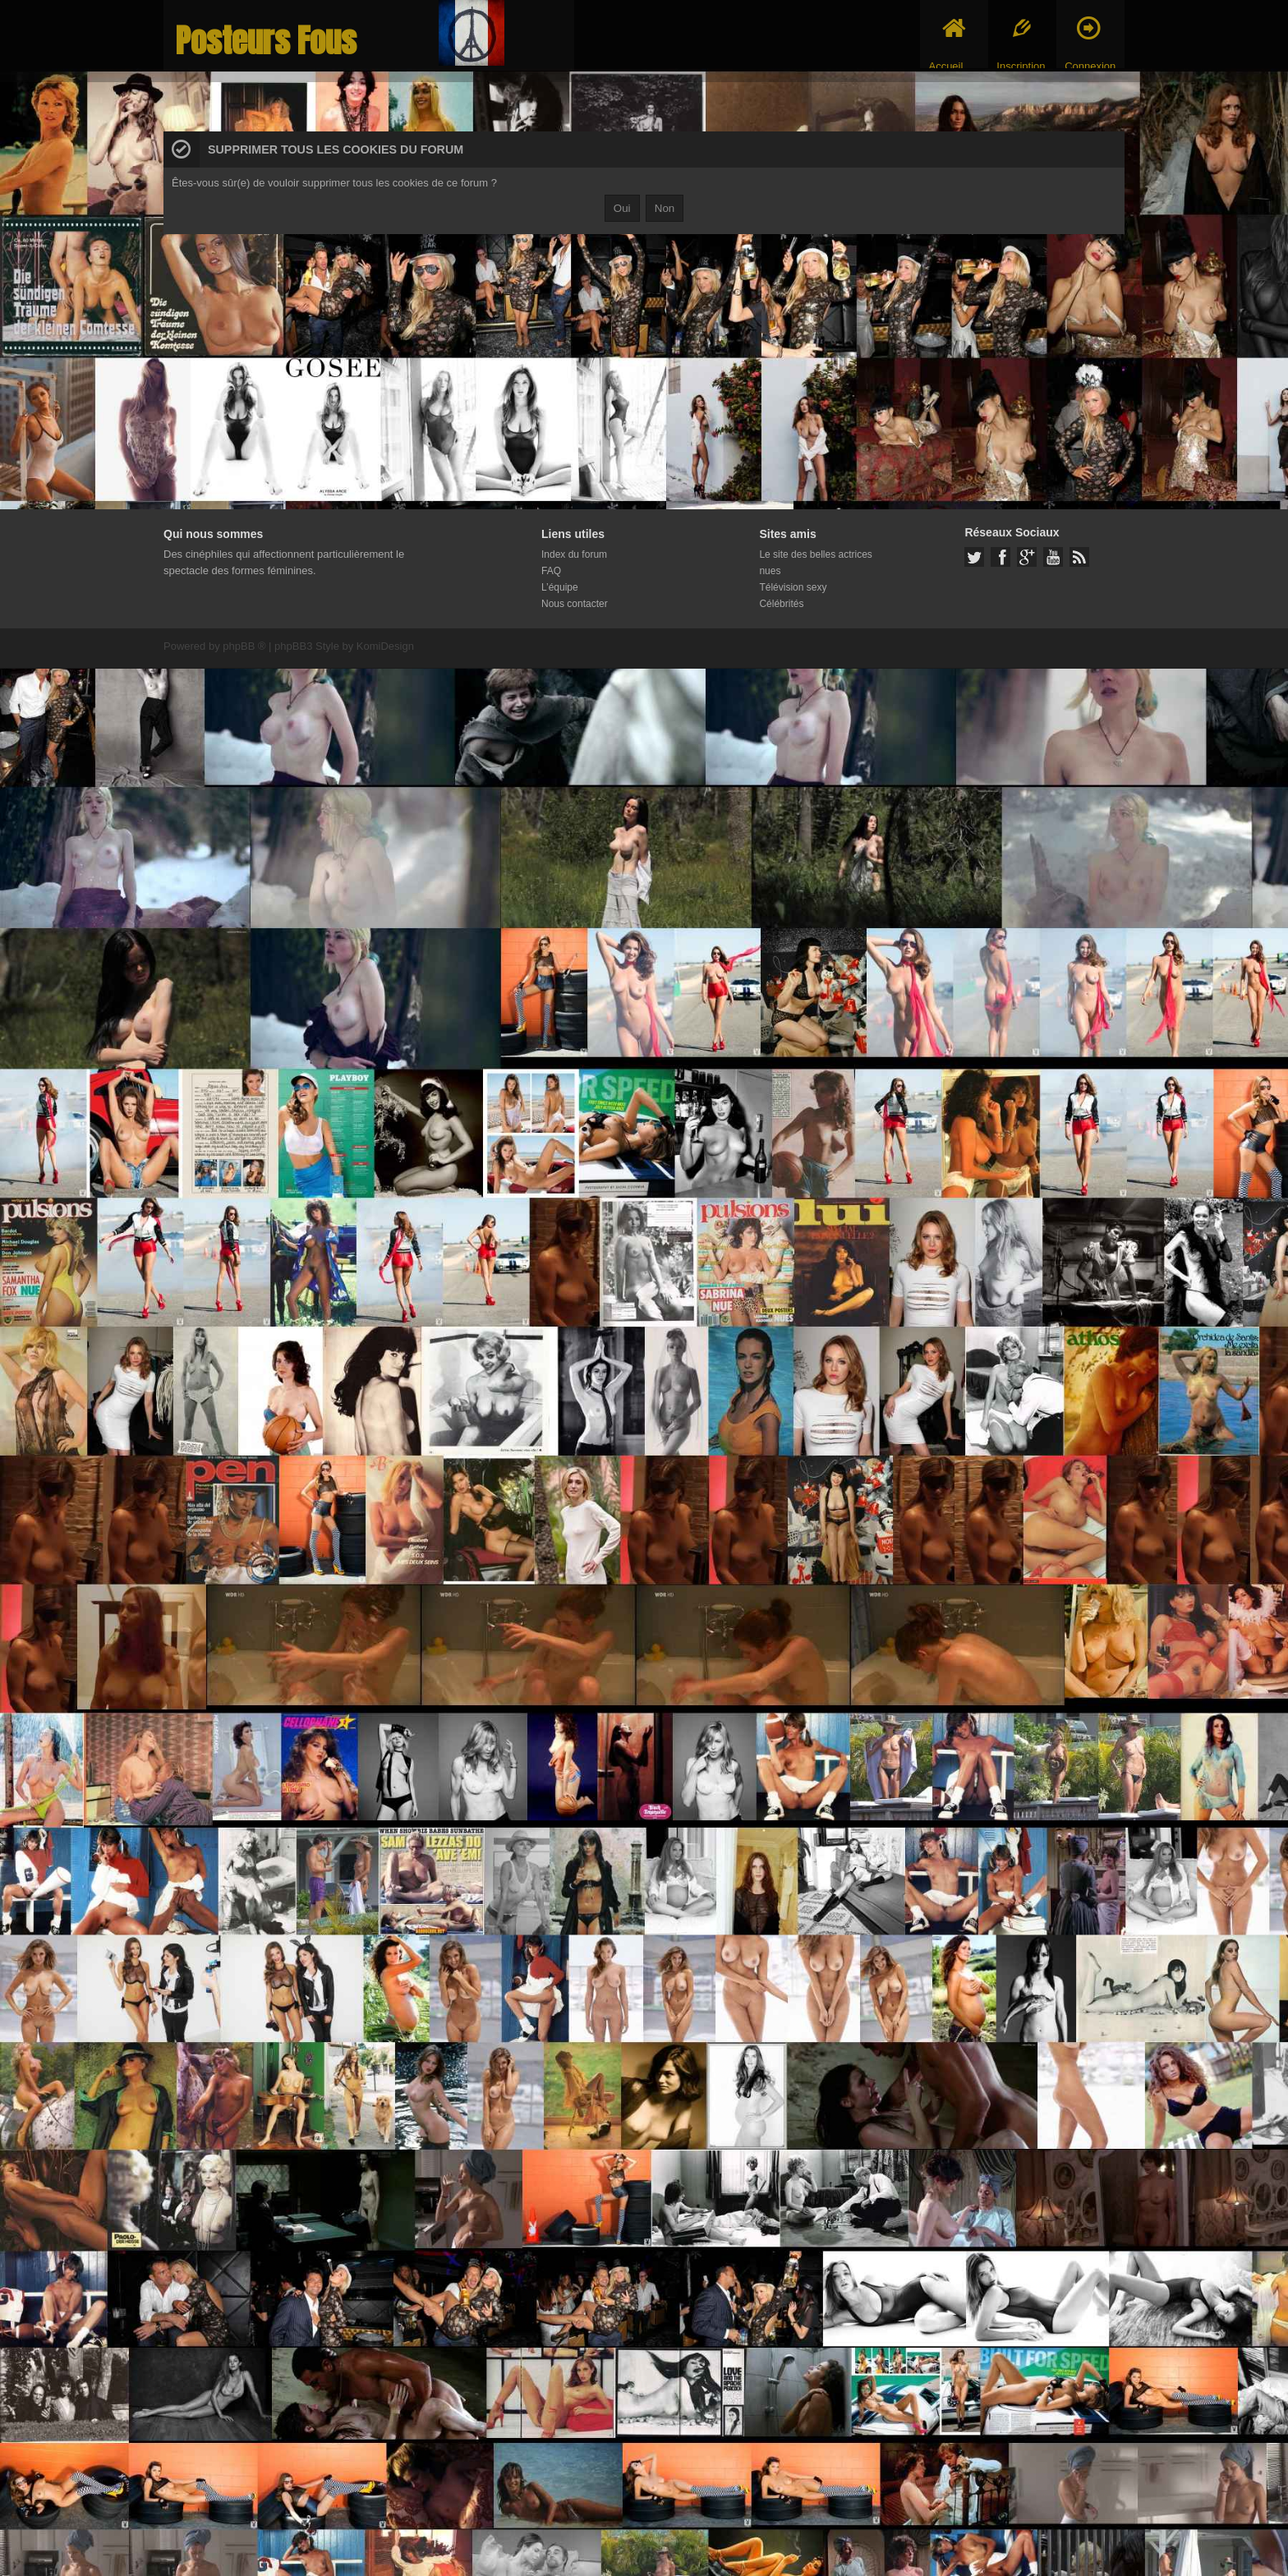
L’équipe (559, 587)
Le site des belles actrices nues (815, 563)
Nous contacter (574, 604)
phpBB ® (244, 646)
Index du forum (574, 554)
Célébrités (781, 604)
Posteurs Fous (266, 40)
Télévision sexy (792, 587)
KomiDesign (385, 646)
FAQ (551, 571)
